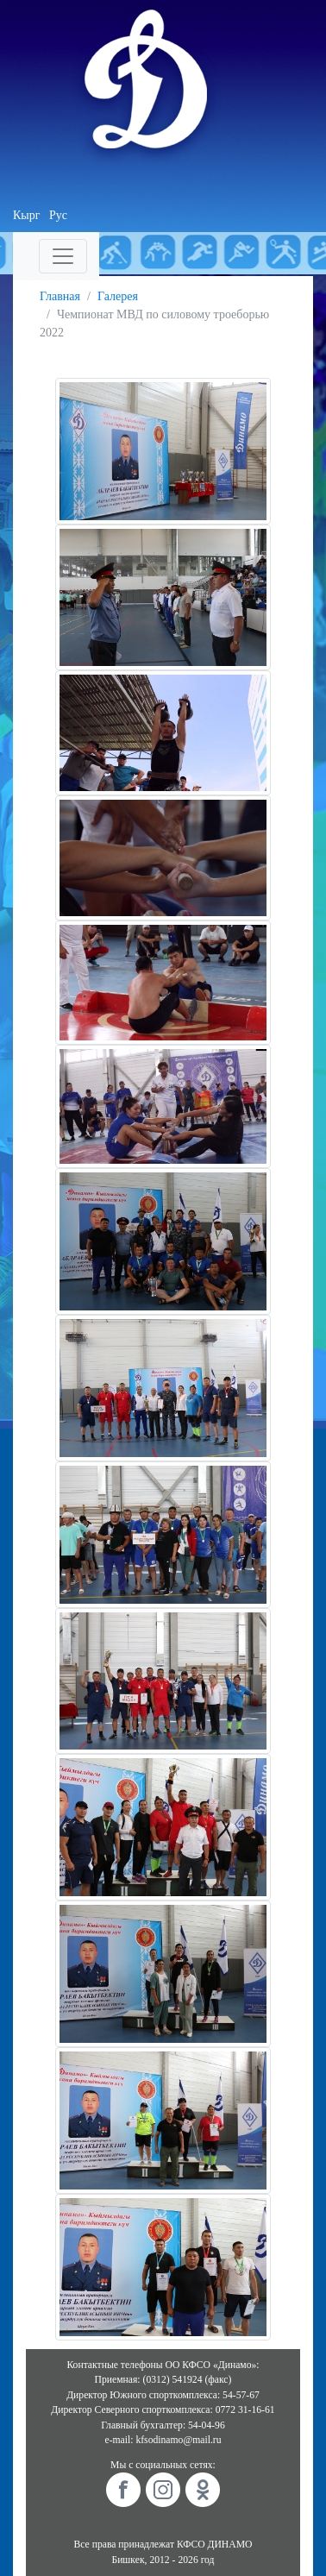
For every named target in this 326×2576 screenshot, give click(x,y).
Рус (58, 215)
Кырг (27, 215)
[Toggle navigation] (63, 256)
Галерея (117, 296)
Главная (60, 296)
